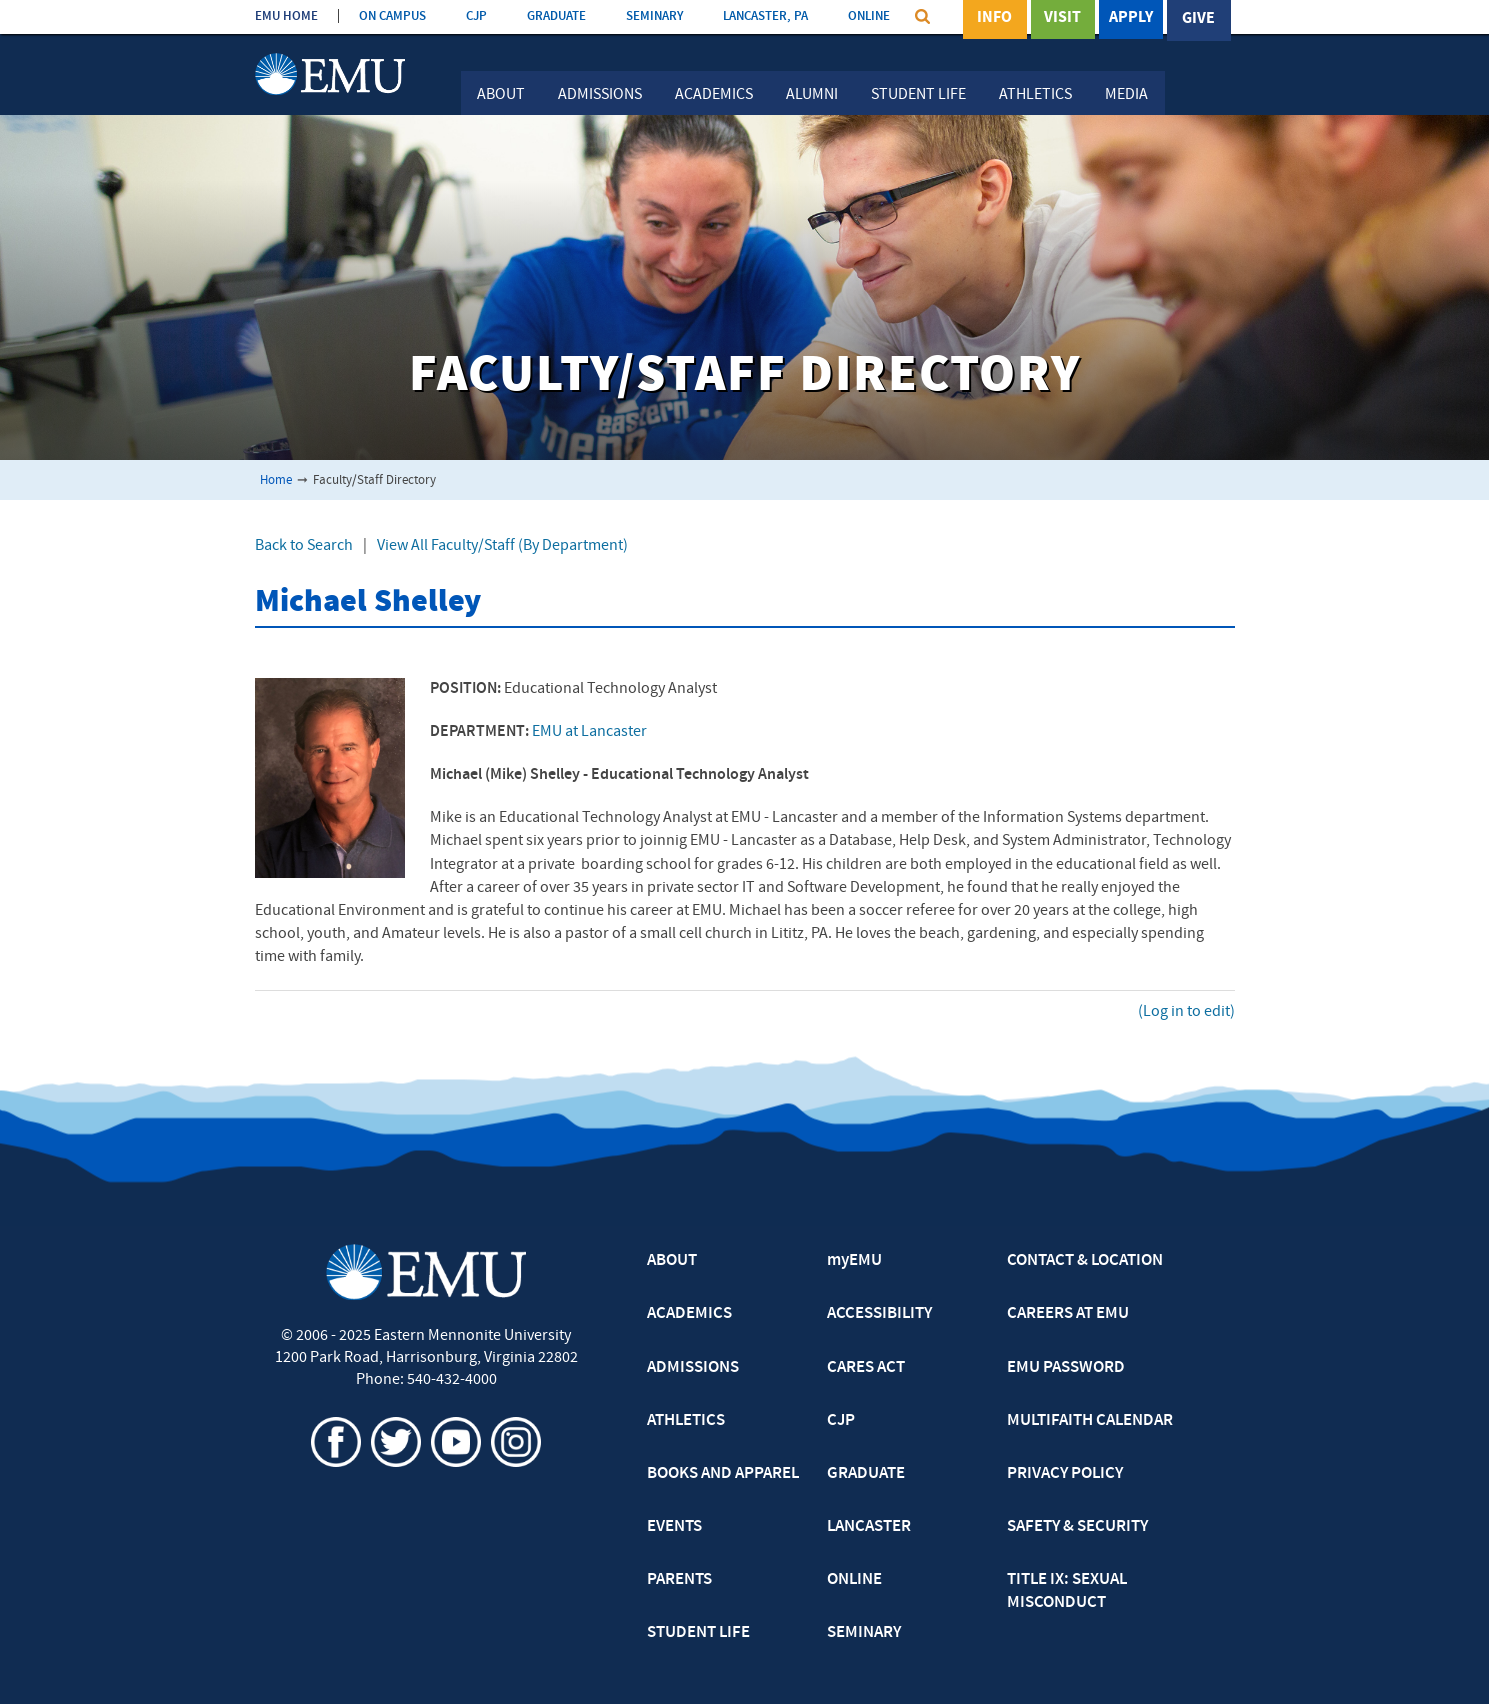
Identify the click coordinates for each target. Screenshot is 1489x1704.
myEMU (854, 1261)
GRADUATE (556, 16)
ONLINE (869, 16)
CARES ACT (866, 1368)
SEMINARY (654, 16)
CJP (476, 16)
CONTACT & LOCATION (1085, 1261)
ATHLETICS (686, 1421)
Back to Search (304, 546)
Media (1126, 95)
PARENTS (679, 1580)
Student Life (918, 95)
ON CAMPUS (392, 16)
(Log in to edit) (1186, 1012)
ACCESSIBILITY (879, 1314)
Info (994, 19)
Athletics (1035, 95)
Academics (714, 95)
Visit (1062, 19)
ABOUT (672, 1261)
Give (1198, 19)
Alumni (812, 95)
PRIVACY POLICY (1065, 1474)
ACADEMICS (689, 1314)
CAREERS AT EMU (1068, 1314)
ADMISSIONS (693, 1368)
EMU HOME (286, 16)
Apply (1131, 19)
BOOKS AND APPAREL (723, 1474)
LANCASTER (869, 1527)
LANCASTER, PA (765, 16)
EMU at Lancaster (589, 732)
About (501, 95)
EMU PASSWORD (1066, 1368)
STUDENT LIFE (698, 1633)
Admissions (600, 95)
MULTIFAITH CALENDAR (1090, 1421)
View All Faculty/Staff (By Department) (502, 546)
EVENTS (674, 1527)
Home (276, 480)
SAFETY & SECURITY (1077, 1527)
